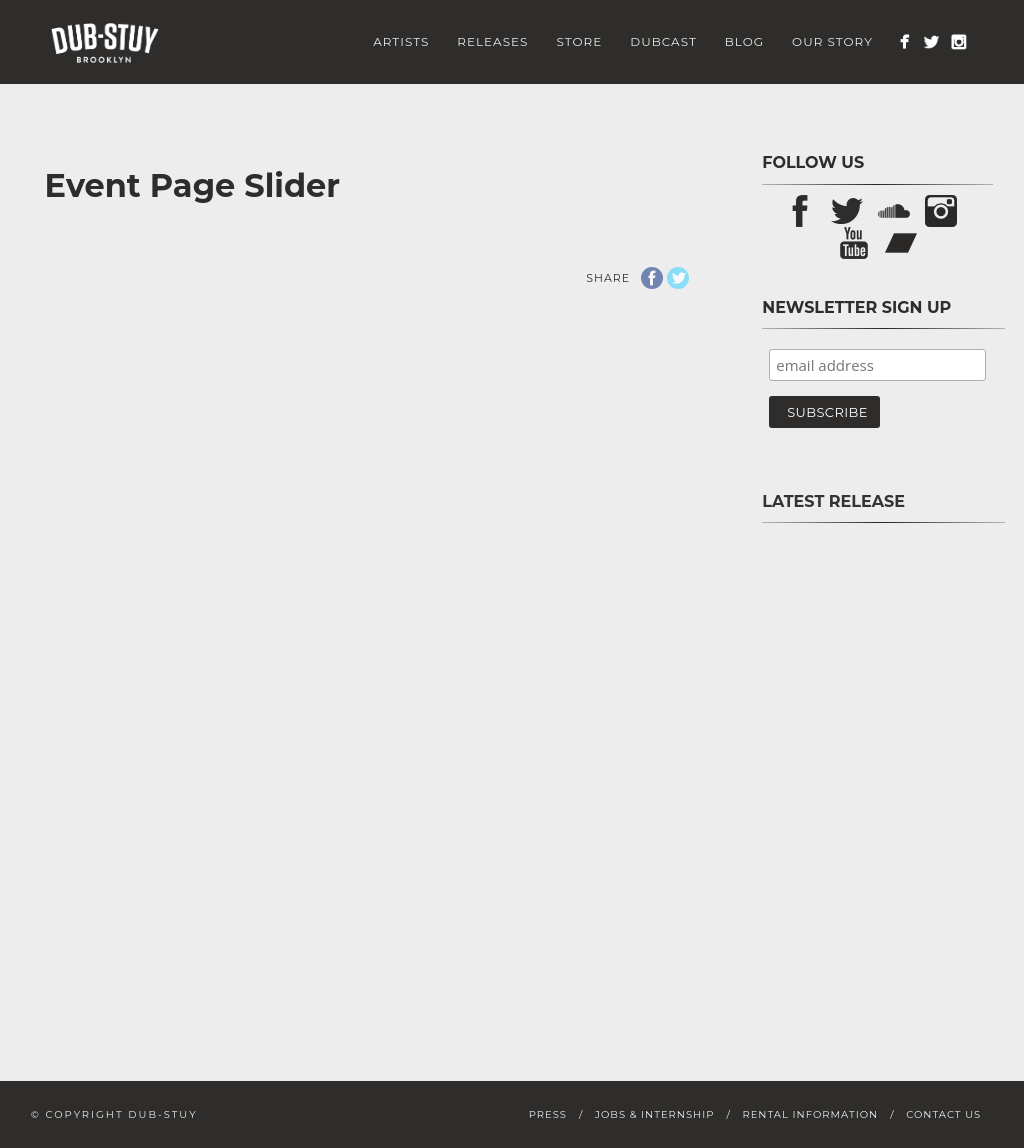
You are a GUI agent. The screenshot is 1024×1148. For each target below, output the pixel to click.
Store (579, 41)
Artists (401, 41)
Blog (744, 41)
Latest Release (833, 501)
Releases (492, 41)
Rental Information (810, 1114)
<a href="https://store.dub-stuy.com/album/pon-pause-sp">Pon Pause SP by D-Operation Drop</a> (877, 768)
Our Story (832, 41)
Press (548, 1114)
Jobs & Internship (654, 1114)
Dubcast (663, 41)
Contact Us (943, 1114)
